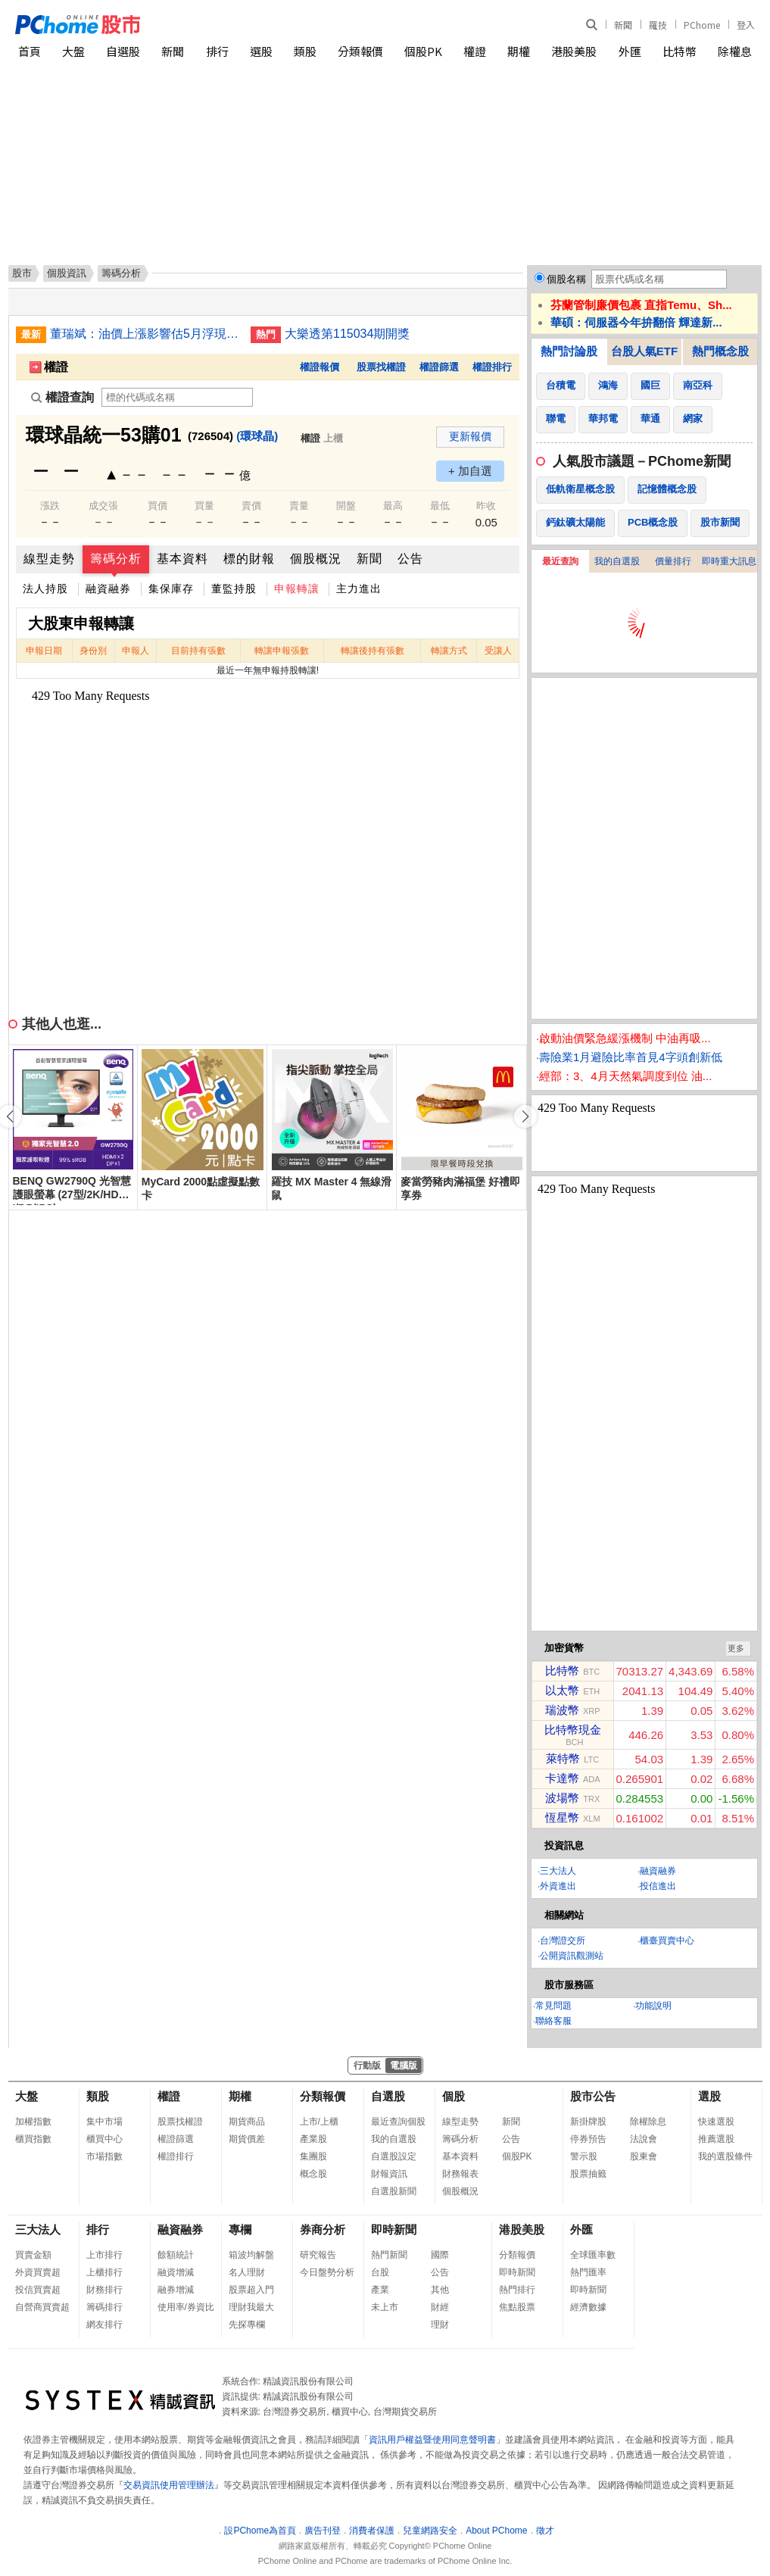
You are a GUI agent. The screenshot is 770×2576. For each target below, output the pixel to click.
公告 (410, 558)
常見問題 (553, 2005)
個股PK (423, 51)
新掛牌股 (588, 2121)
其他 (440, 2289)
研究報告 (318, 2255)
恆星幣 (562, 1817)
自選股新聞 (393, 2191)
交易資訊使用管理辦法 (168, 2485)
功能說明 (653, 2005)
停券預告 (588, 2139)
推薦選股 (716, 2139)
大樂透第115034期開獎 (347, 333)
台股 (380, 2272)
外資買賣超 (38, 2272)
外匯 (630, 51)
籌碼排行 (104, 2307)
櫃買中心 (104, 2139)
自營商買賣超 (42, 2307)
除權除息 (648, 2121)
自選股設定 (393, 2156)
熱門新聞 (389, 2255)
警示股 (583, 2156)
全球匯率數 (593, 2255)
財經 (440, 2307)
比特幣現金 (572, 1729)
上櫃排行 (104, 2272)
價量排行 (673, 561)
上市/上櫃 (319, 2121)
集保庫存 (171, 588)
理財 (440, 2324)
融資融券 (108, 588)
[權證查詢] (177, 397)
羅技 (658, 24)
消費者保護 (371, 2530)
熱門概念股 (720, 351)
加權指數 (33, 2121)
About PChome (496, 2530)
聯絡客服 (553, 2021)
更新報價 (470, 436)
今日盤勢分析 (327, 2272)
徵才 (545, 2530)
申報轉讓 (297, 588)
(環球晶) (257, 435)
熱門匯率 (588, 2272)
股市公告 (593, 2096)
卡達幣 (562, 1778)
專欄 (240, 2229)
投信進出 (658, 1886)
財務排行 (104, 2289)
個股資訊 (66, 273)
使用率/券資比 (185, 2307)
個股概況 (315, 558)
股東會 (643, 2156)
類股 (305, 51)
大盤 (73, 51)
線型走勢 (49, 558)
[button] (525, 1116)
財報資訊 (389, 2174)
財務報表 (460, 2174)
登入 (746, 24)
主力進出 (359, 588)
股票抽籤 (588, 2174)
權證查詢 (62, 397)
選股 (261, 51)
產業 (380, 2289)
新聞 (623, 24)
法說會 (643, 2139)
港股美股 (574, 51)
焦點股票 (517, 2307)
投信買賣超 (38, 2289)
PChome (702, 24)
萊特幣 (563, 1758)
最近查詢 (560, 561)
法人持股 (45, 588)
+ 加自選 (470, 470)
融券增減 (175, 2289)
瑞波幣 (562, 1709)
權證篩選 (439, 367)
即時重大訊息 (729, 561)
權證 (474, 51)
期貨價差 (247, 2139)
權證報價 (319, 367)
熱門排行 (517, 2289)
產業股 (313, 2139)
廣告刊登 (322, 2530)
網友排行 (104, 2324)
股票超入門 (251, 2289)
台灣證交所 (562, 1940)
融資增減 (175, 2272)
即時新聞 (393, 2229)
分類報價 (360, 51)
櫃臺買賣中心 (667, 1940)
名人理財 (247, 2272)
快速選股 (716, 2121)
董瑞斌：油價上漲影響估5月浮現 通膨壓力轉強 (144, 333)
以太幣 (562, 1690)
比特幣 (679, 51)
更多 (736, 1648)
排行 (217, 51)
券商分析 (322, 2229)
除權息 (735, 51)
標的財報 (249, 558)
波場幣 (562, 1797)
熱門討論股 (569, 351)
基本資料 (182, 558)
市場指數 (104, 2156)
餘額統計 (175, 2255)
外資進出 (558, 1886)
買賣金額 (33, 2255)
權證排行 (492, 367)
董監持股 (234, 588)
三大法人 (558, 1871)
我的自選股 (617, 561)
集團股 (313, 2156)
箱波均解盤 (251, 2255)
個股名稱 (566, 279)
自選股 (123, 51)
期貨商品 (247, 2121)
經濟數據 (588, 2307)
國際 (440, 2255)
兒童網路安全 (430, 2530)
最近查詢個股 (398, 2121)
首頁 (29, 51)
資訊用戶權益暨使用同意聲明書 (432, 2439)
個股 (453, 2096)
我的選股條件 (725, 2156)
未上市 (384, 2307)
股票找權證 (381, 367)
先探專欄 (247, 2324)
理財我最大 (251, 2307)
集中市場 (104, 2121)
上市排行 (104, 2255)
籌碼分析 (116, 558)
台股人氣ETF (644, 351)
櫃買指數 (33, 2139)
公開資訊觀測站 (571, 1955)
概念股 (313, 2174)
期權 (518, 51)
